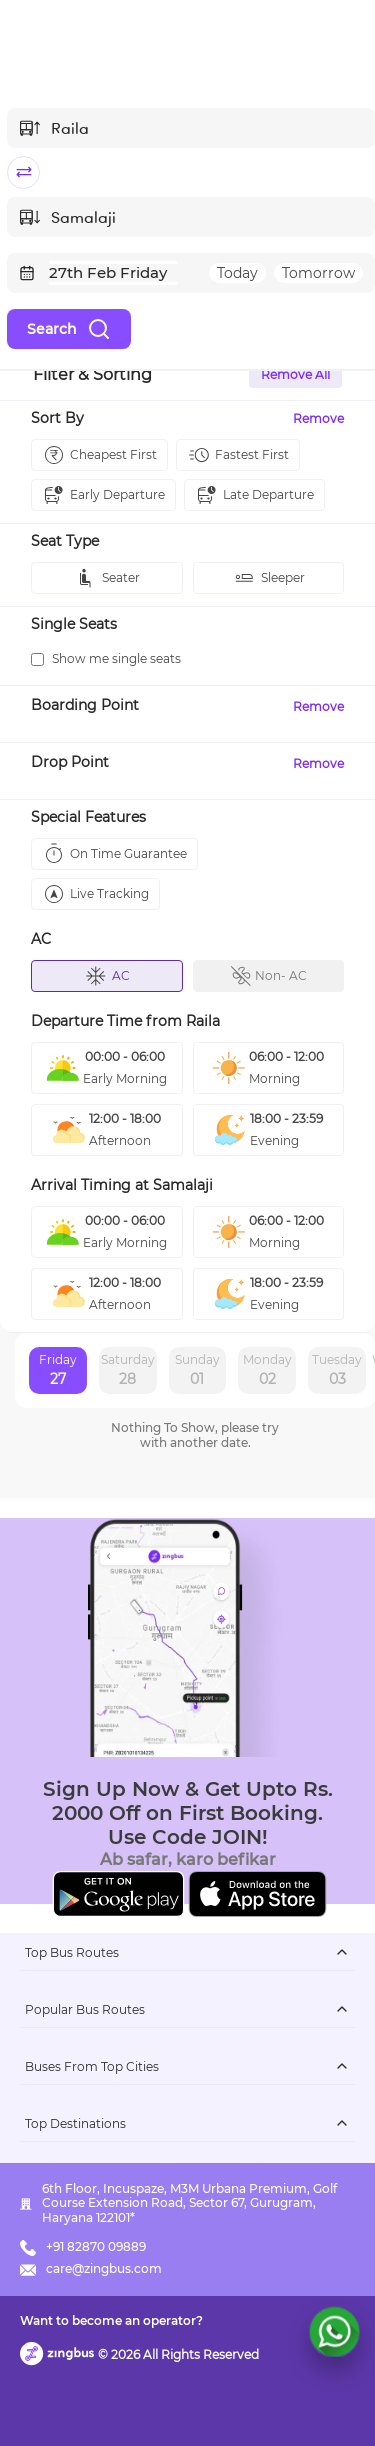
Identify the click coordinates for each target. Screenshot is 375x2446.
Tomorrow (318, 273)
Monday (267, 1371)
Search (69, 329)
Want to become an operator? (111, 2320)
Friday (58, 1371)
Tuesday (337, 1371)
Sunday (197, 1371)
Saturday (128, 1371)
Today (237, 273)
